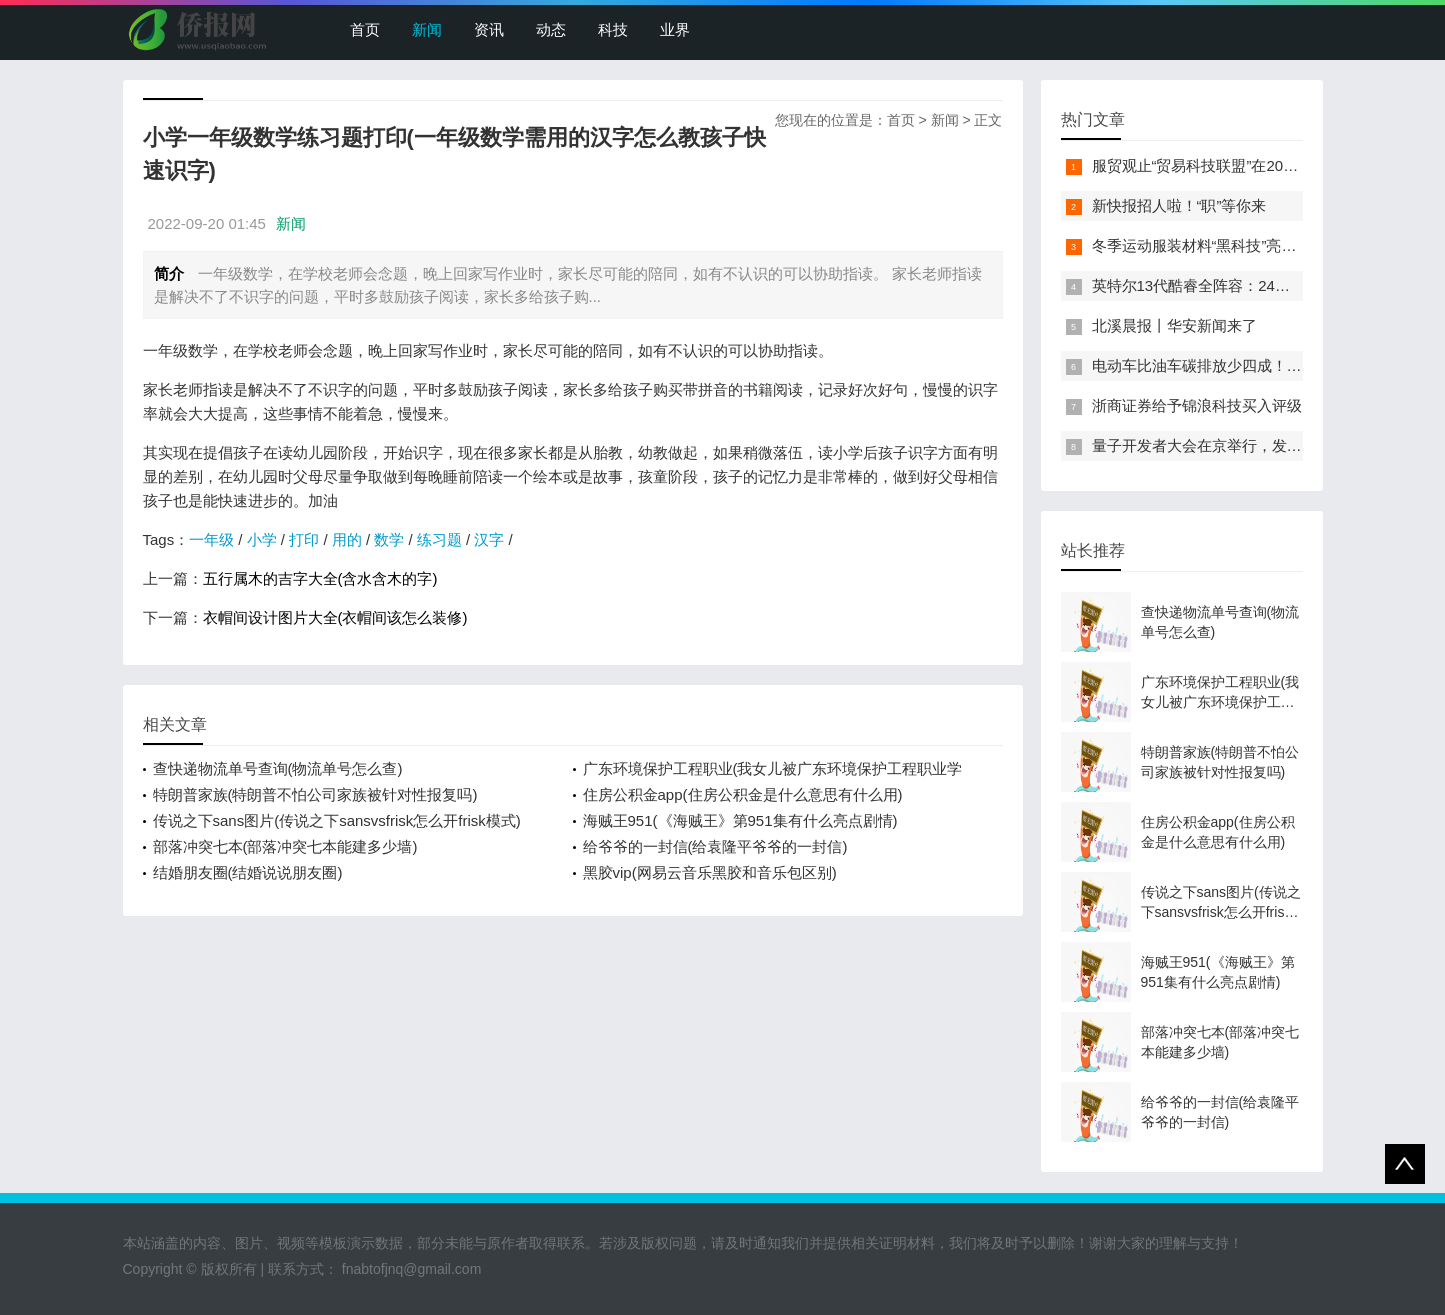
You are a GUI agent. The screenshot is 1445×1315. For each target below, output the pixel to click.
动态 (551, 29)
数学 (389, 539)
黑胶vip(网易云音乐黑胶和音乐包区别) (710, 872)
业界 (675, 29)
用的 (347, 539)
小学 (262, 539)
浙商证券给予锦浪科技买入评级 (1197, 405)
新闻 (427, 29)
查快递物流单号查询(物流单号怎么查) (278, 768)
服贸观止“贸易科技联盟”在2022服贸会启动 (1233, 165)
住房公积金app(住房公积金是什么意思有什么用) (743, 794)
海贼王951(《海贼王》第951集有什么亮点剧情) (740, 820)
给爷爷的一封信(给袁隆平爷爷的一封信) (715, 846)
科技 (613, 29)
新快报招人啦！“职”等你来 (1179, 205)
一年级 (211, 539)
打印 (304, 539)
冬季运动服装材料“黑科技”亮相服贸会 (1217, 245)
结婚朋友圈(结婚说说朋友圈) (248, 872)
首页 (365, 29)
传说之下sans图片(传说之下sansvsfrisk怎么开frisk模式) (337, 820)
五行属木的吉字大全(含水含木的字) (320, 578)
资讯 (489, 29)
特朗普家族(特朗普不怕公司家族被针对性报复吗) (315, 794)
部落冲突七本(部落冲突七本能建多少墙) (285, 846)
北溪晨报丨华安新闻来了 (1174, 325)
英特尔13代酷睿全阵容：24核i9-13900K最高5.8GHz (1266, 285)
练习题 (439, 539)
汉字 (489, 539)
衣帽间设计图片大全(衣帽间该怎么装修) (335, 617)
